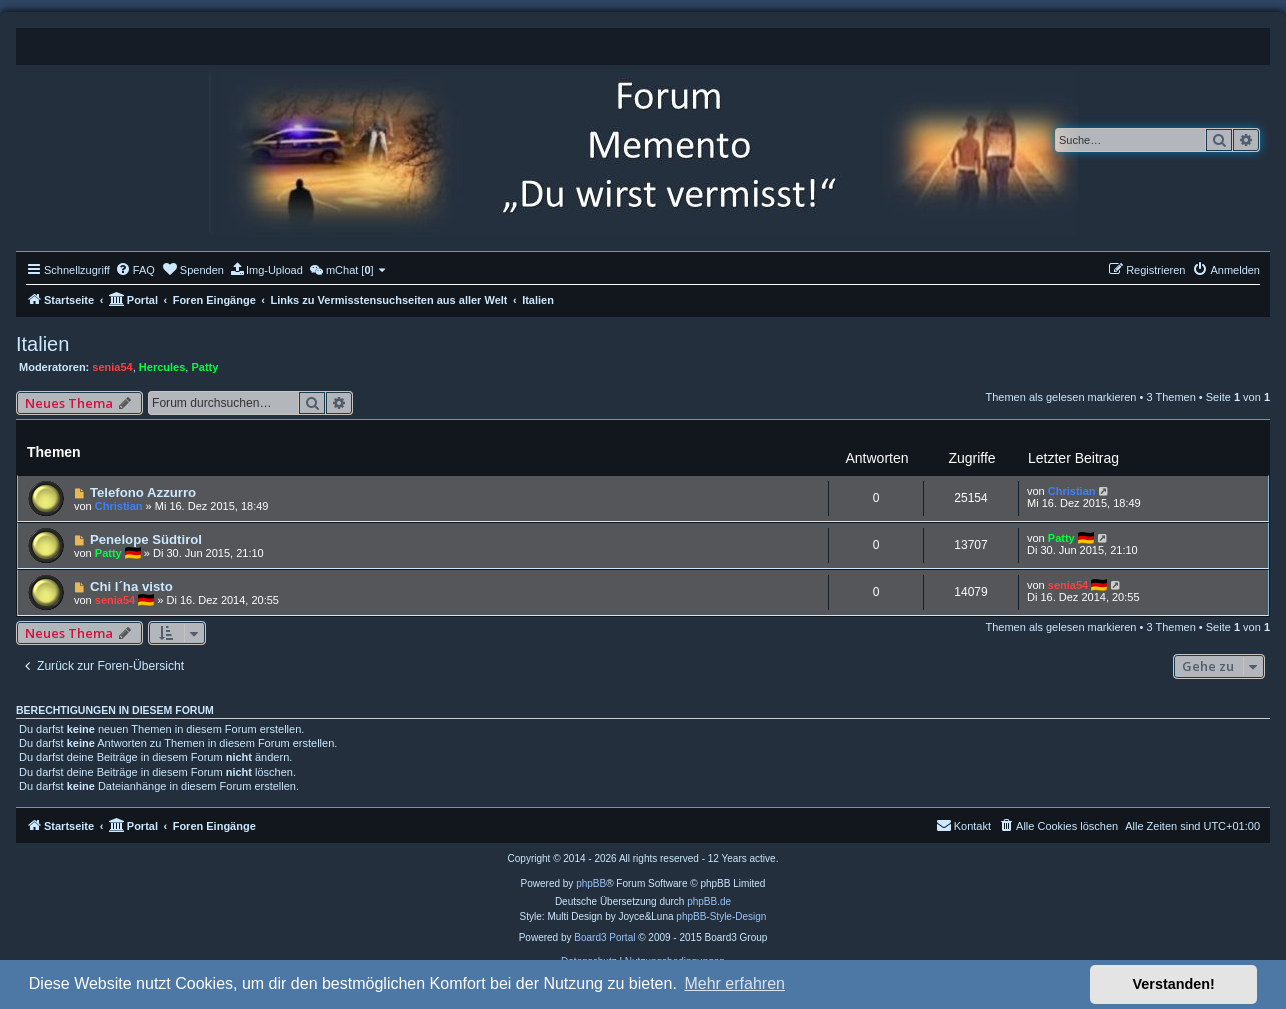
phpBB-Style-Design (721, 916)
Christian (119, 506)
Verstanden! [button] (1174, 984)
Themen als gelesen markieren (1060, 397)
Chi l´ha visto (131, 586)
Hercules (162, 367)
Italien (42, 344)
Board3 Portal (604, 937)
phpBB (591, 883)
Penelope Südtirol (146, 539)
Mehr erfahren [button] (734, 983)
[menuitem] (135, 270)
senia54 (112, 367)
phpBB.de (709, 901)
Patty (204, 367)
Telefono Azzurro (143, 492)
